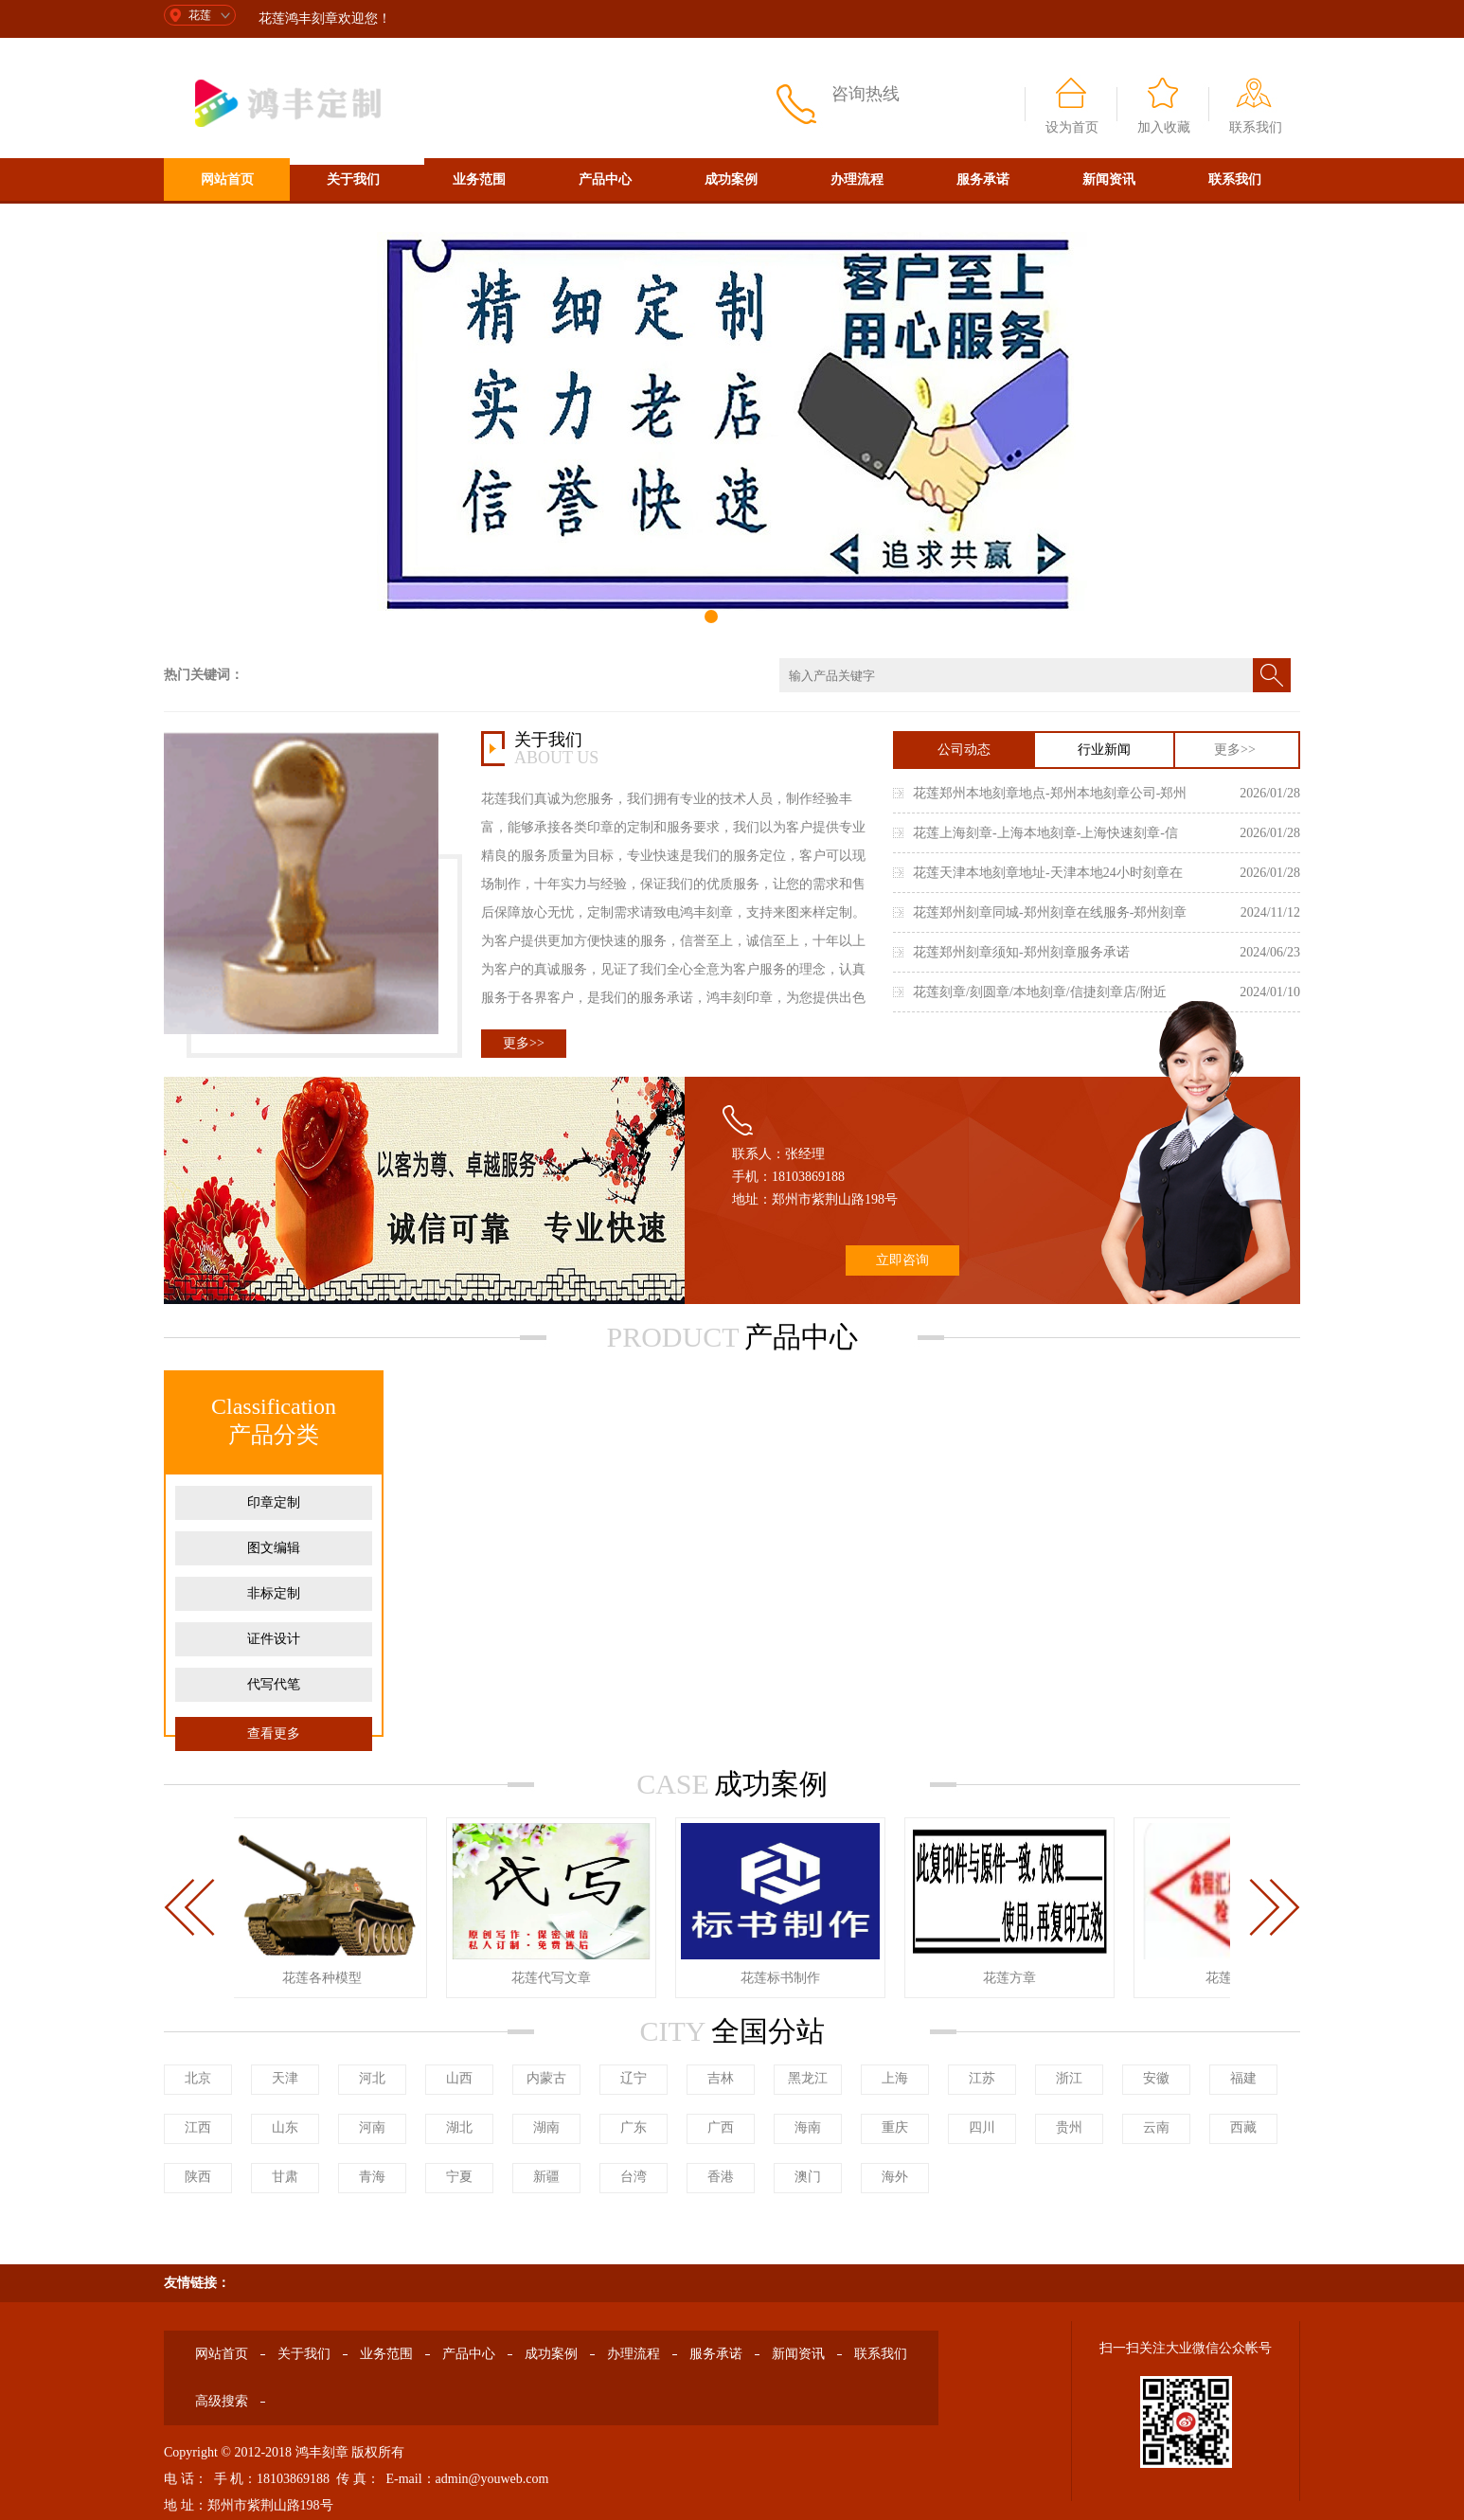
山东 (285, 2127)
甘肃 (285, 2177)
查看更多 (273, 1733)
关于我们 (353, 179)
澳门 (807, 2177)
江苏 (982, 2078)
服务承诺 (982, 179)
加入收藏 (1163, 127)
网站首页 (227, 179)
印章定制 (273, 1502)
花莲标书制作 (783, 1978)
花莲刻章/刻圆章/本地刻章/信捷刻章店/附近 (1040, 992)
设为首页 (1071, 127)
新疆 (546, 2177)
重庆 (895, 2127)
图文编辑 (273, 1548)
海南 (807, 2127)
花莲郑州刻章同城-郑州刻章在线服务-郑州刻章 (1050, 912)
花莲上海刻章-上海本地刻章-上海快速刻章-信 (1045, 833)
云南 (1156, 2127)
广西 (720, 2127)
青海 (372, 2177)
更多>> (524, 1043)
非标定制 (273, 1593)
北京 (198, 2078)
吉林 (720, 2078)
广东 (633, 2127)
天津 (285, 2078)
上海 (895, 2078)
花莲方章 (1012, 1978)
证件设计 (273, 1639)
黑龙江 (808, 2078)
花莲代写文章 (554, 1978)
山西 (459, 2078)
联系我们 (1255, 127)
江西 (198, 2127)
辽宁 (633, 2078)
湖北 (459, 2127)
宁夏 (459, 2177)
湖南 (546, 2127)
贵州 (1069, 2127)
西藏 (1243, 2127)
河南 (372, 2127)
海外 (895, 2177)
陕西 (198, 2177)
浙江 (1069, 2078)
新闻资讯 (1108, 179)
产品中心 (605, 179)
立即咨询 (902, 1260)
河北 (372, 2078)
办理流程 (857, 179)
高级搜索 (227, 222)
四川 (982, 2127)
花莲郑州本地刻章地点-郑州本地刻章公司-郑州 (1050, 793)
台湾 (633, 2177)
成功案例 (731, 179)
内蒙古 (546, 2078)
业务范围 (479, 179)
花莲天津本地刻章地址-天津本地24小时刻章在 (1048, 873)
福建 (1243, 2078)
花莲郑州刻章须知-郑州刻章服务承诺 (1021, 952)
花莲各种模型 (325, 1978)
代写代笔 (273, 1684)
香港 (720, 2177)
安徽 (1156, 2078)
